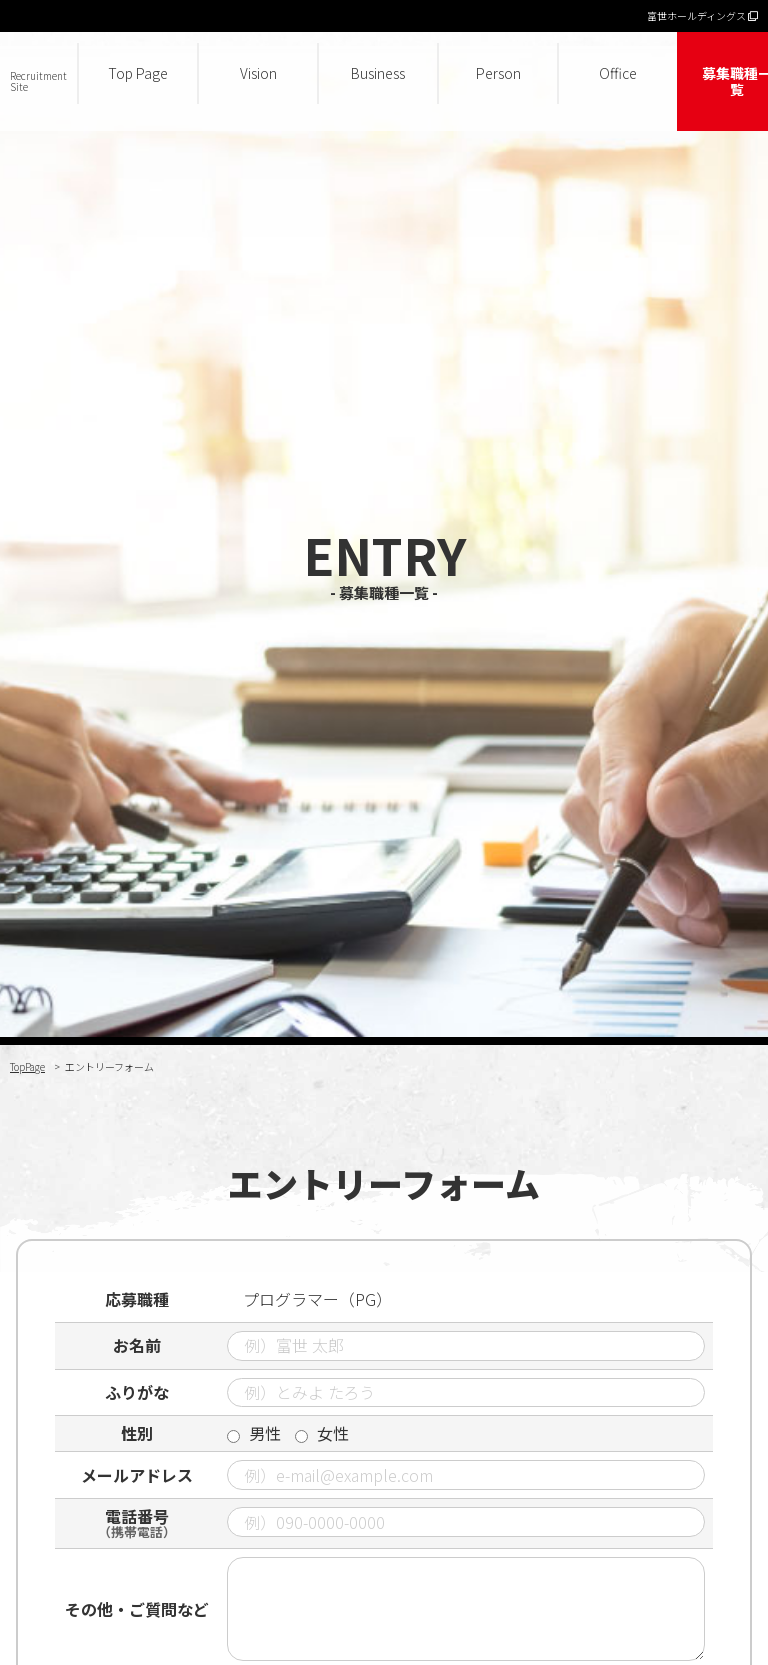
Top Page (138, 73)
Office (618, 73)
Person (498, 73)
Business (378, 73)
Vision (258, 73)
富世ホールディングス (702, 15)
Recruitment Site (38, 81)
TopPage (27, 1067)
